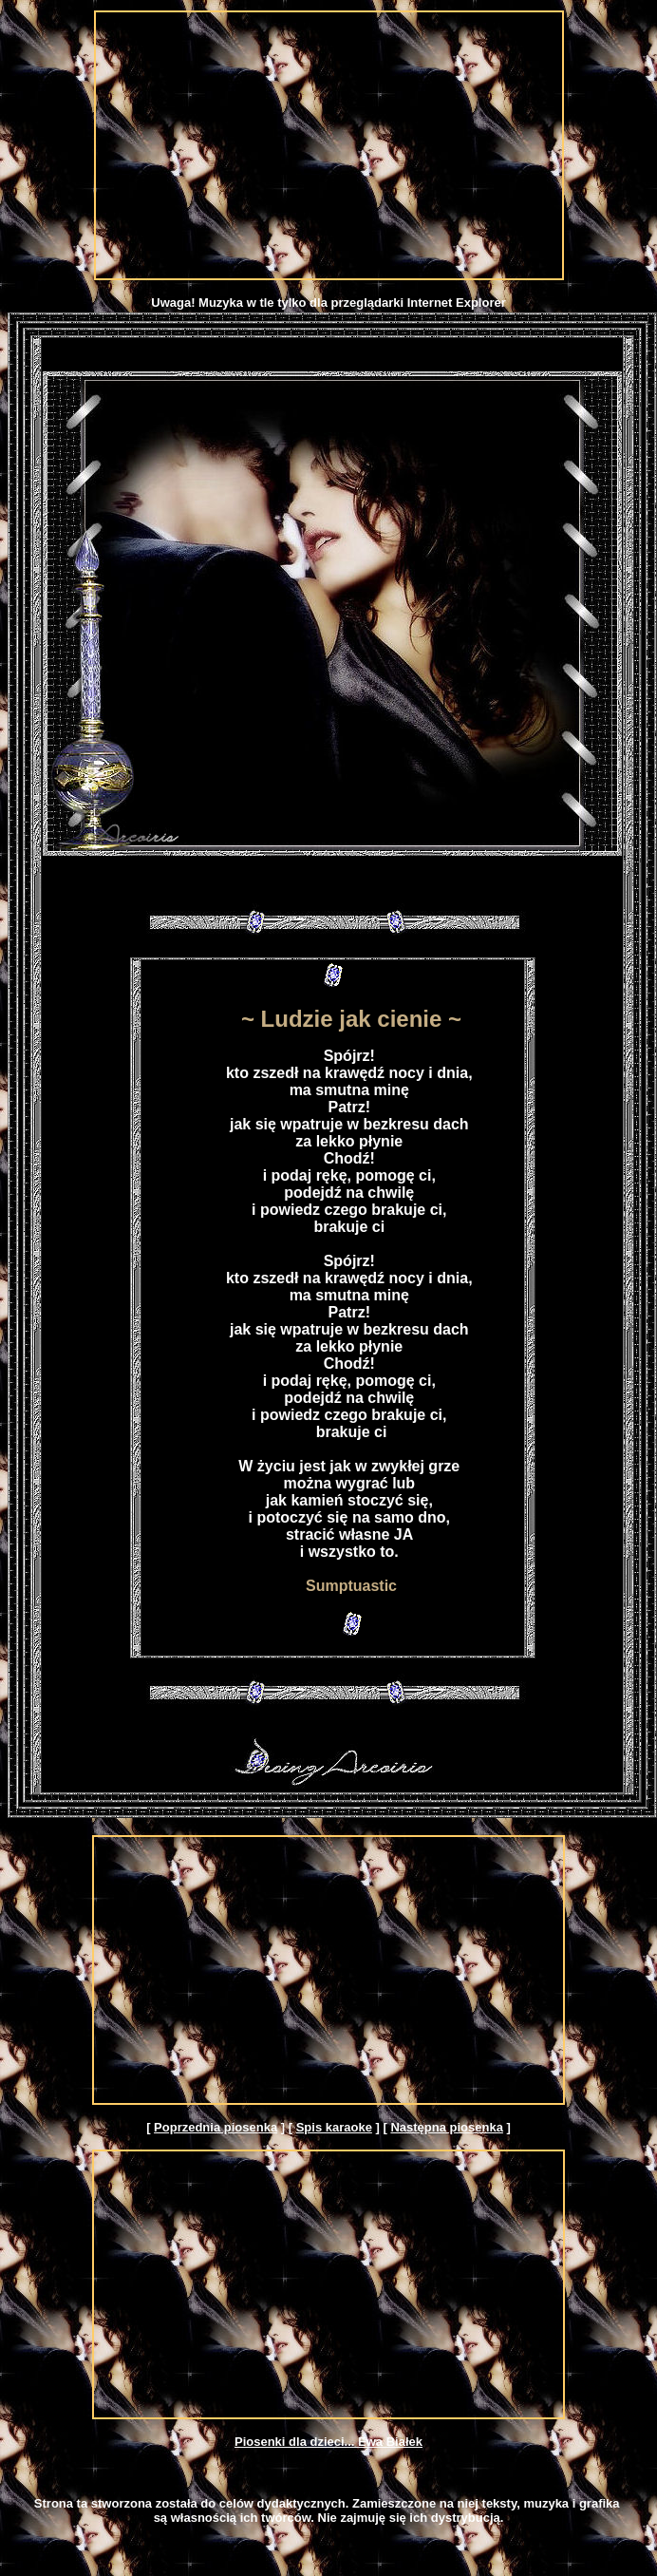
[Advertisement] (329, 145)
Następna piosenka (446, 2127)
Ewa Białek (390, 2441)
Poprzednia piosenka (215, 2127)
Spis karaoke (334, 2127)
